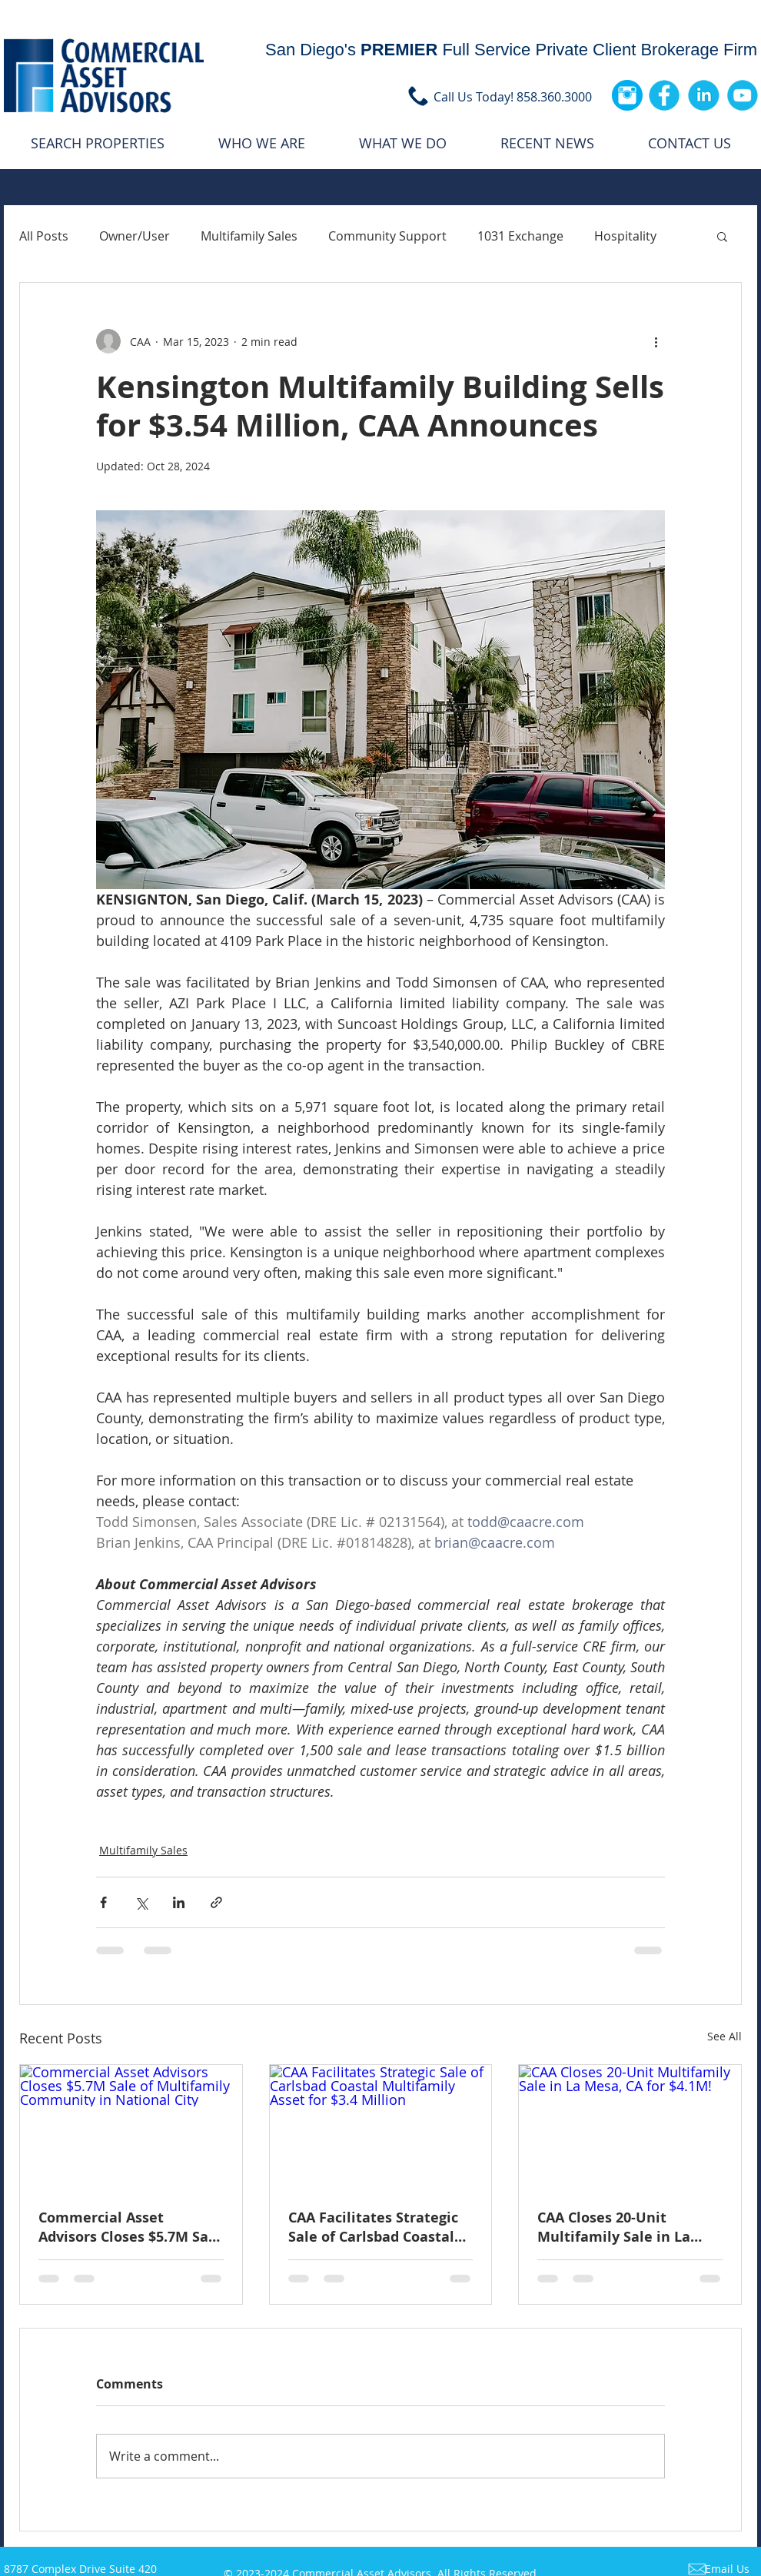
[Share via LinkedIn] (178, 1902)
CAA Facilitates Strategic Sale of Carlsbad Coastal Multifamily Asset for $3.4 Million (377, 2227)
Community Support (387, 235)
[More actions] (655, 341)
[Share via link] (216, 1902)
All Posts (43, 235)
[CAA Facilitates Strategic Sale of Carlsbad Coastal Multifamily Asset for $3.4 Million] (381, 2127)
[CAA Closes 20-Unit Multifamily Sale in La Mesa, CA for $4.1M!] (630, 2127)
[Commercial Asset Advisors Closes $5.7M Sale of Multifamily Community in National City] (131, 2127)
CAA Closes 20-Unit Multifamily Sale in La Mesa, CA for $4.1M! (613, 2227)
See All (724, 2036)
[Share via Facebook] (103, 1902)
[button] (722, 236)
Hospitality (625, 235)
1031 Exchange (520, 235)
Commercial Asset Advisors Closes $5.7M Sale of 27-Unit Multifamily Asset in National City (129, 2227)
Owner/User (134, 235)
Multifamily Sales (249, 235)
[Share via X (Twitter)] (141, 1902)
